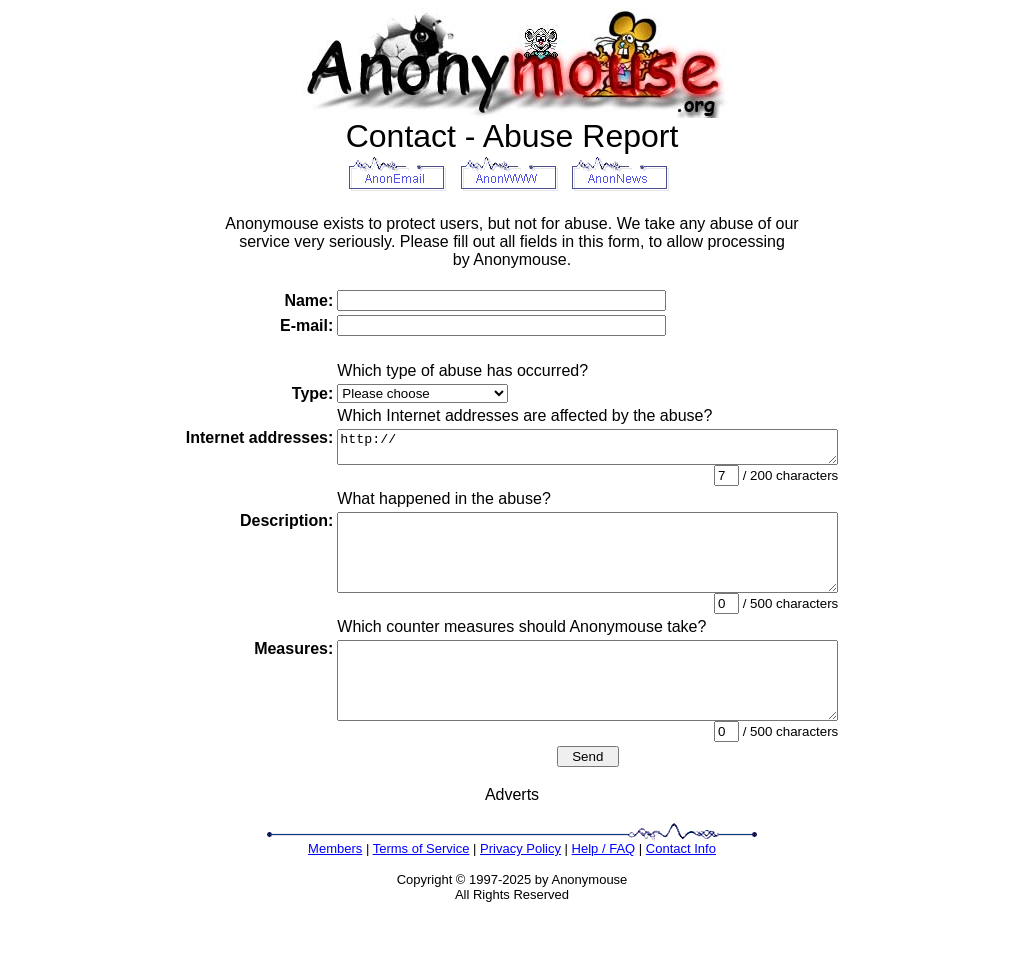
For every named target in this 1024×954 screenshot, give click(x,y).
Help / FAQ (604, 884)
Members (335, 884)
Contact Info (681, 884)
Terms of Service (421, 884)
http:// (587, 450)
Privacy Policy (520, 884)
